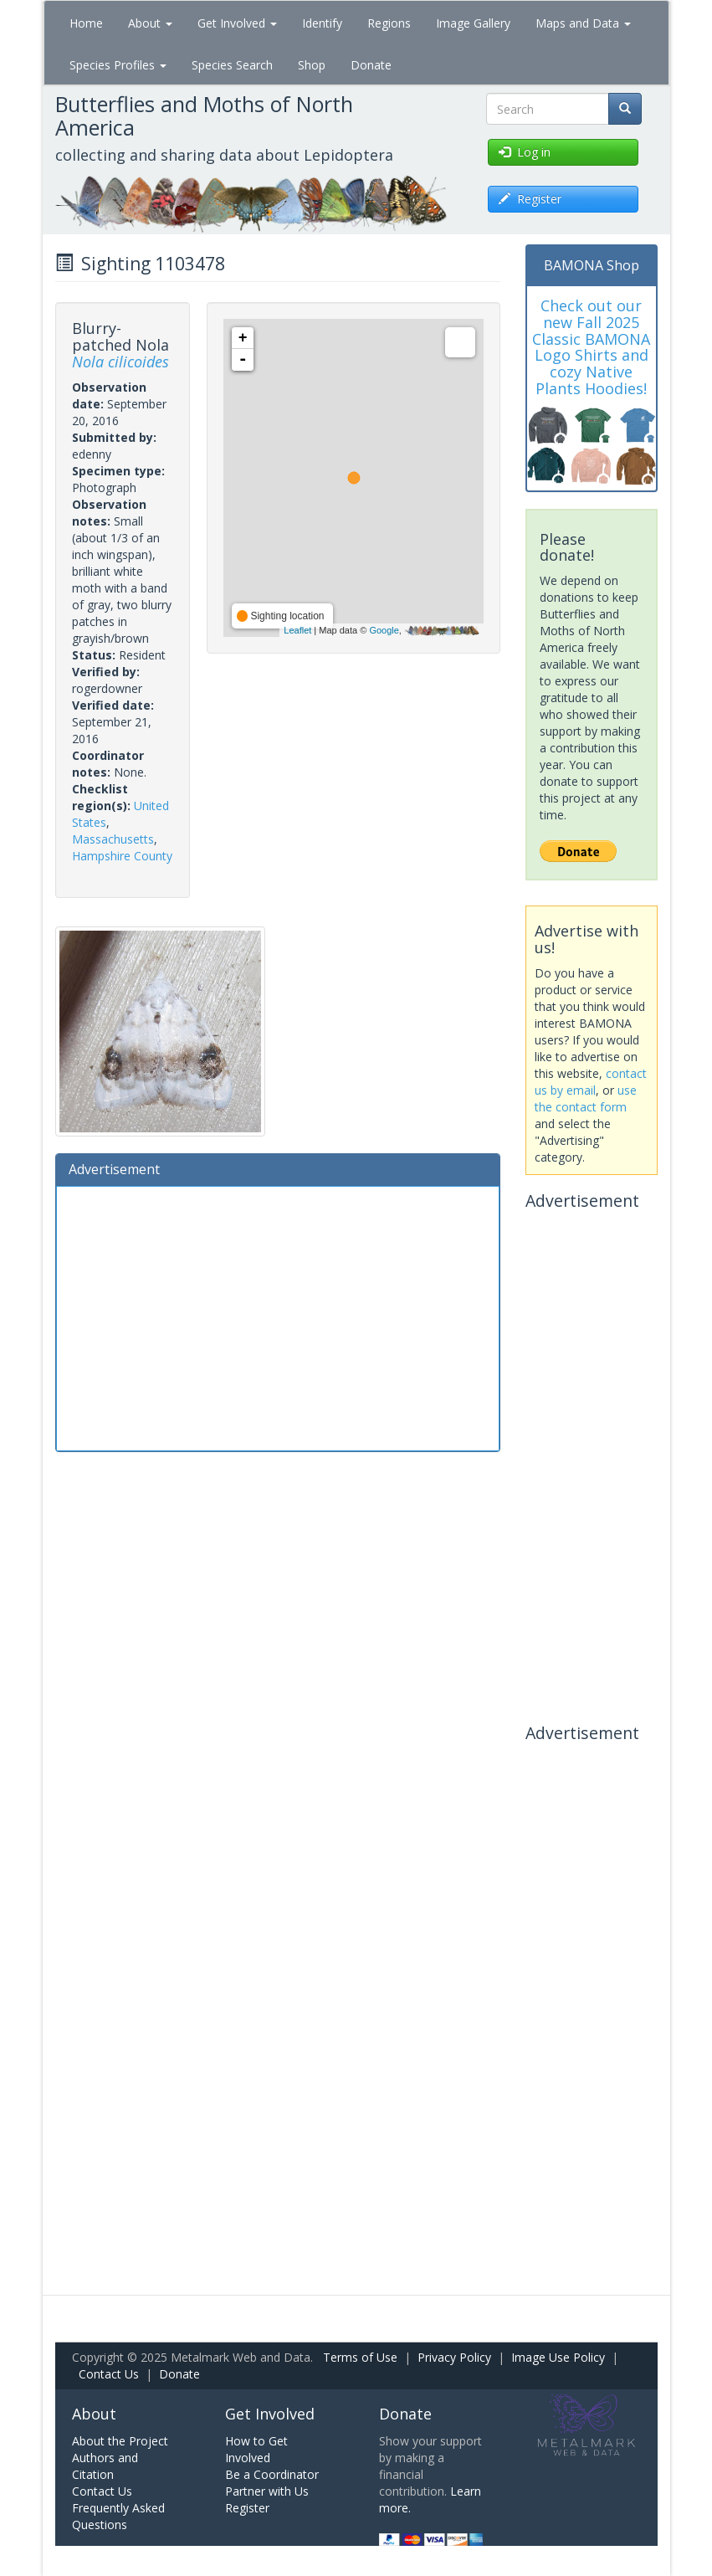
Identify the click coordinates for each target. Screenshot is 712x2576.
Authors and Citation (105, 2466)
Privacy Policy (454, 2357)
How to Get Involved (256, 2449)
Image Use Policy (558, 2357)
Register (247, 2508)
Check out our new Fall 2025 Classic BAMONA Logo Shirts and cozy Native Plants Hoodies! (591, 346)
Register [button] (530, 199)
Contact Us (109, 2374)
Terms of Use (360, 2357)
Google (383, 630)
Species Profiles (117, 65)
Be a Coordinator (272, 2474)
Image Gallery (473, 23)
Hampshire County (122, 856)
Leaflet (297, 630)
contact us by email (591, 1081)
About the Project (120, 2441)
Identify (322, 23)
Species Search (232, 65)
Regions (389, 23)
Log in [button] (525, 152)
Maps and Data (583, 23)
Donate (371, 65)
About (150, 23)
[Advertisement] (278, 1316)
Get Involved (237, 23)
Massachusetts (113, 839)
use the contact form (586, 1098)
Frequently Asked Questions (118, 2516)
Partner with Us (267, 2491)
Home (86, 23)
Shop (311, 65)
